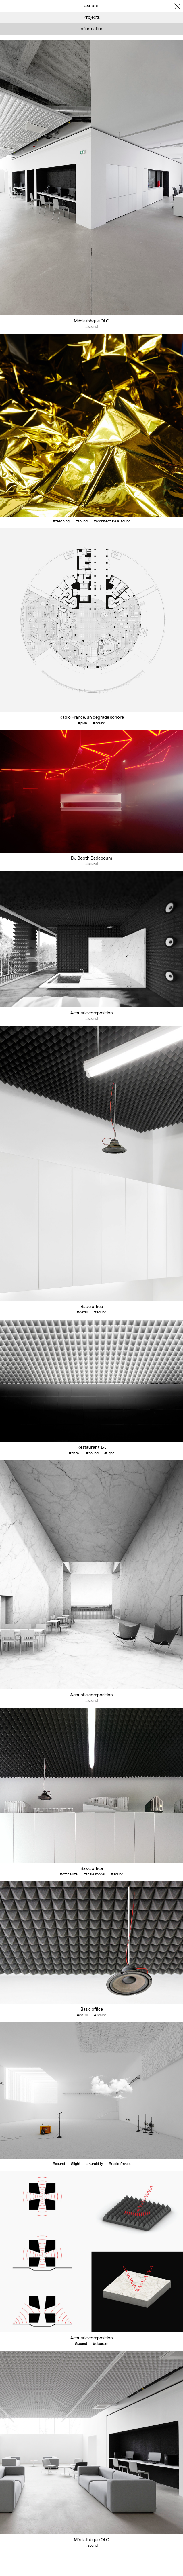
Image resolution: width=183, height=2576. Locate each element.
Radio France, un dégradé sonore (91, 717)
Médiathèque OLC (91, 320)
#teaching (61, 521)
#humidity (94, 2164)
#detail (82, 1312)
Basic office (91, 1306)
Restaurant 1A (91, 1447)
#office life (69, 1874)
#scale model (94, 1874)
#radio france (120, 2164)
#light (109, 1453)
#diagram (100, 2343)
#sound (91, 326)
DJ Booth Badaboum (91, 858)
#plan (82, 723)
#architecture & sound (111, 521)
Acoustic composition (91, 1012)
